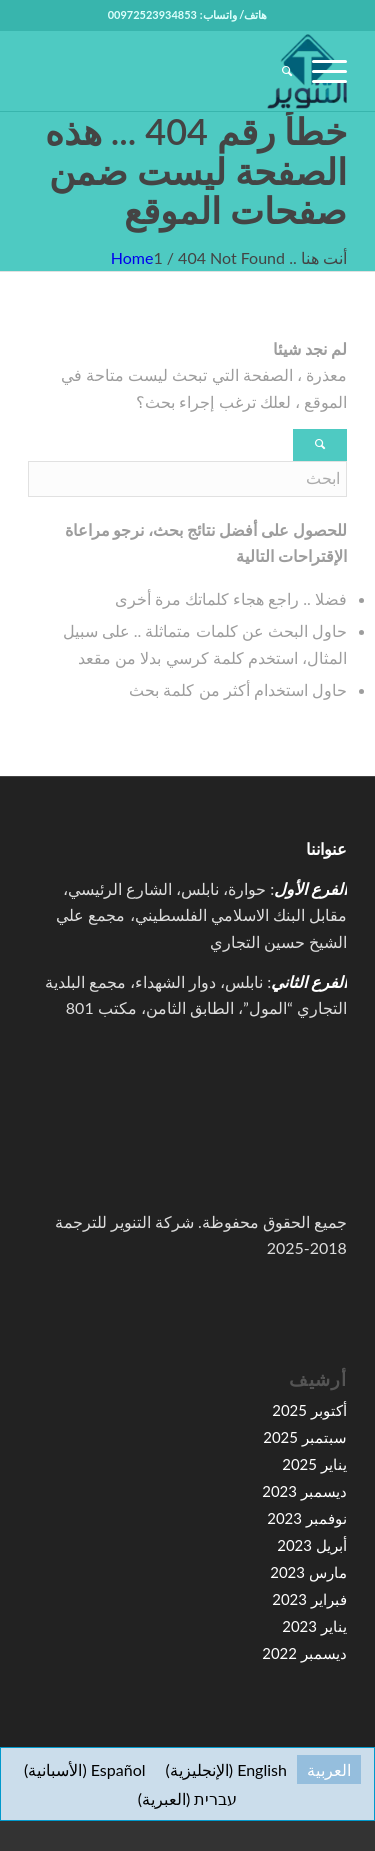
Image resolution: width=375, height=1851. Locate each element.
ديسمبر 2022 (304, 1653)
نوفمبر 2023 (307, 1518)
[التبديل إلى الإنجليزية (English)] (226, 1769)
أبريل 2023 (312, 1545)
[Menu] (319, 71)
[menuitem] (277, 71)
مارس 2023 (308, 1572)
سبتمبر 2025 (305, 1437)
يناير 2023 (314, 1626)
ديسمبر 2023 (304, 1491)
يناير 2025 (314, 1464)
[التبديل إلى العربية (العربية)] (329, 1769)
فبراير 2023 (309, 1599)
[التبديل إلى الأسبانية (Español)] (84, 1769)
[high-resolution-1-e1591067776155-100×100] (219, 71)
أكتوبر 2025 (309, 1410)
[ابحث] (277, 71)
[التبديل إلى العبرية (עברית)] (188, 1798)
